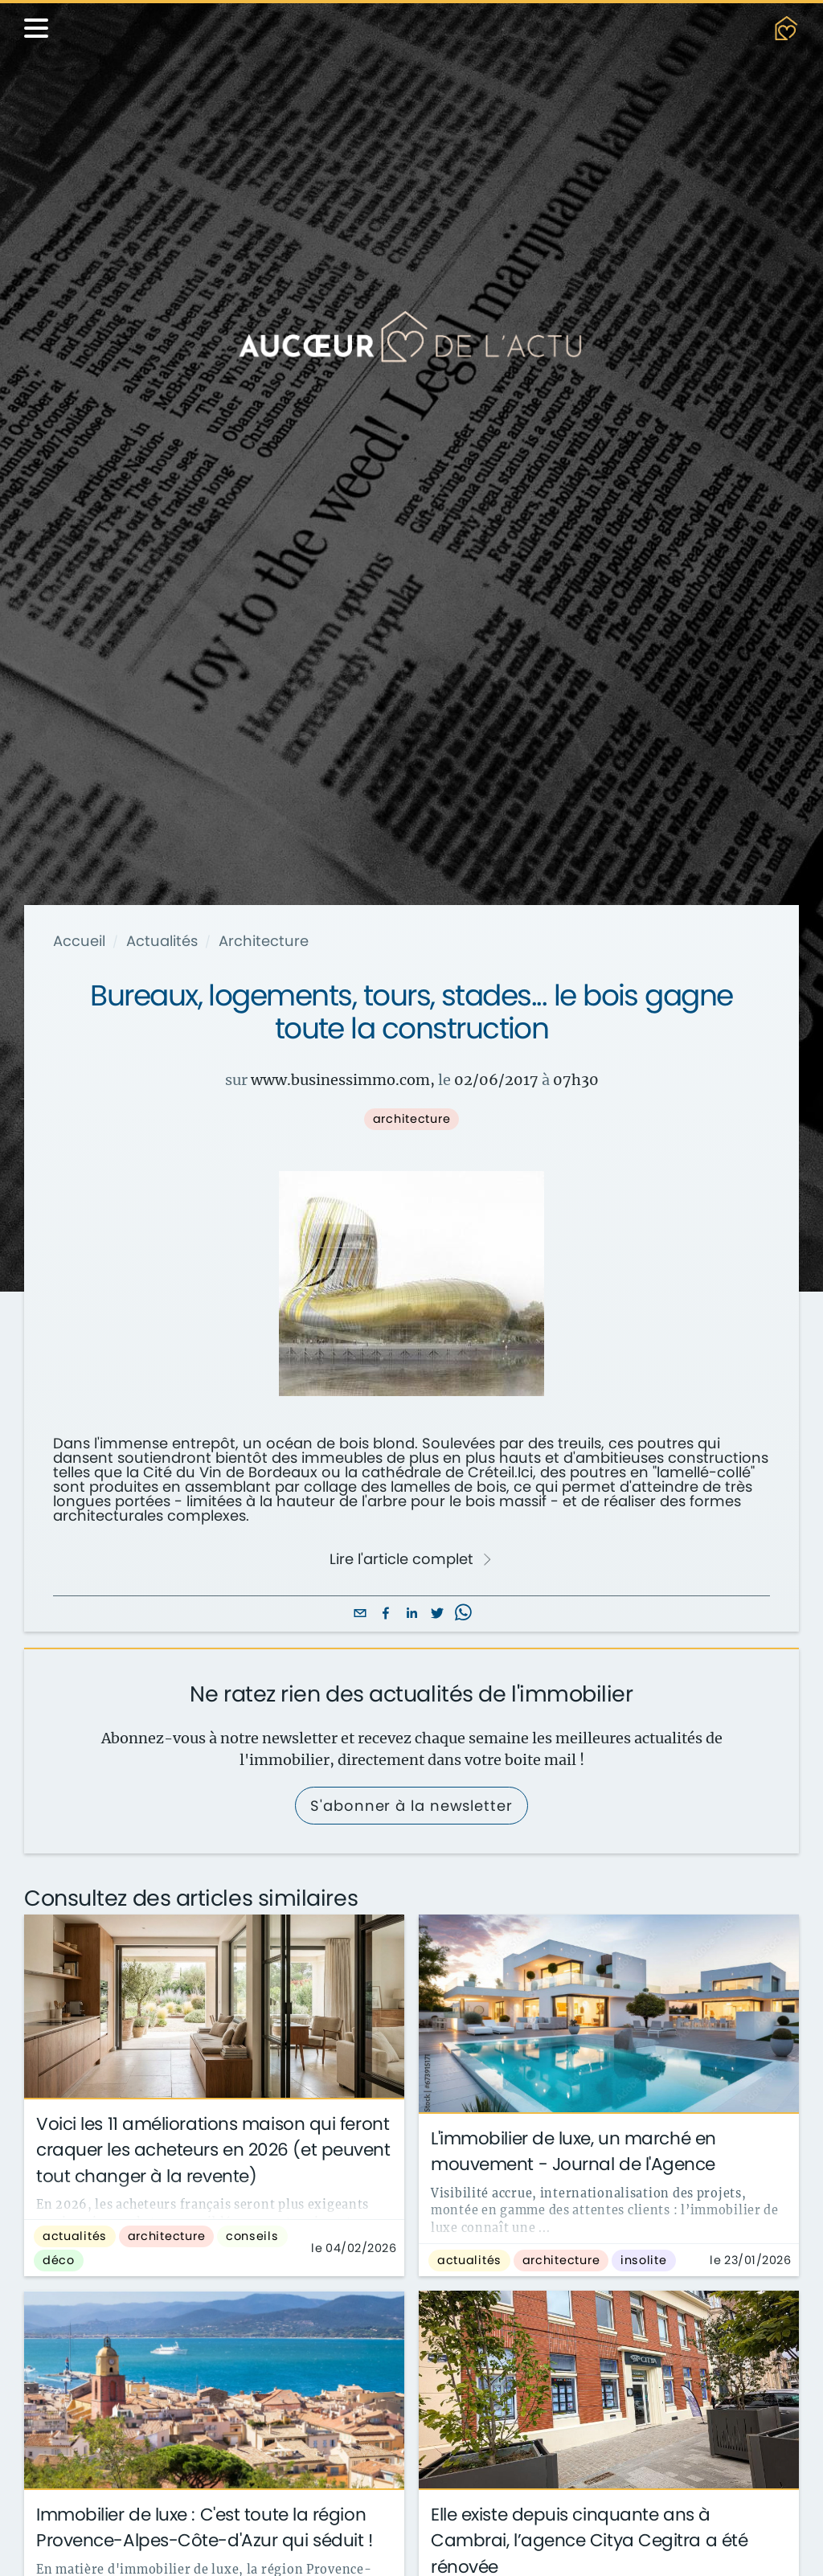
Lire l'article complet (411, 1559)
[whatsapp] (463, 1614)
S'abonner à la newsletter (411, 1806)
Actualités (162, 941)
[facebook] (386, 1614)
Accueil (79, 941)
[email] (360, 1614)
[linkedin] (411, 1614)
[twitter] (437, 1614)
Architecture (264, 941)
